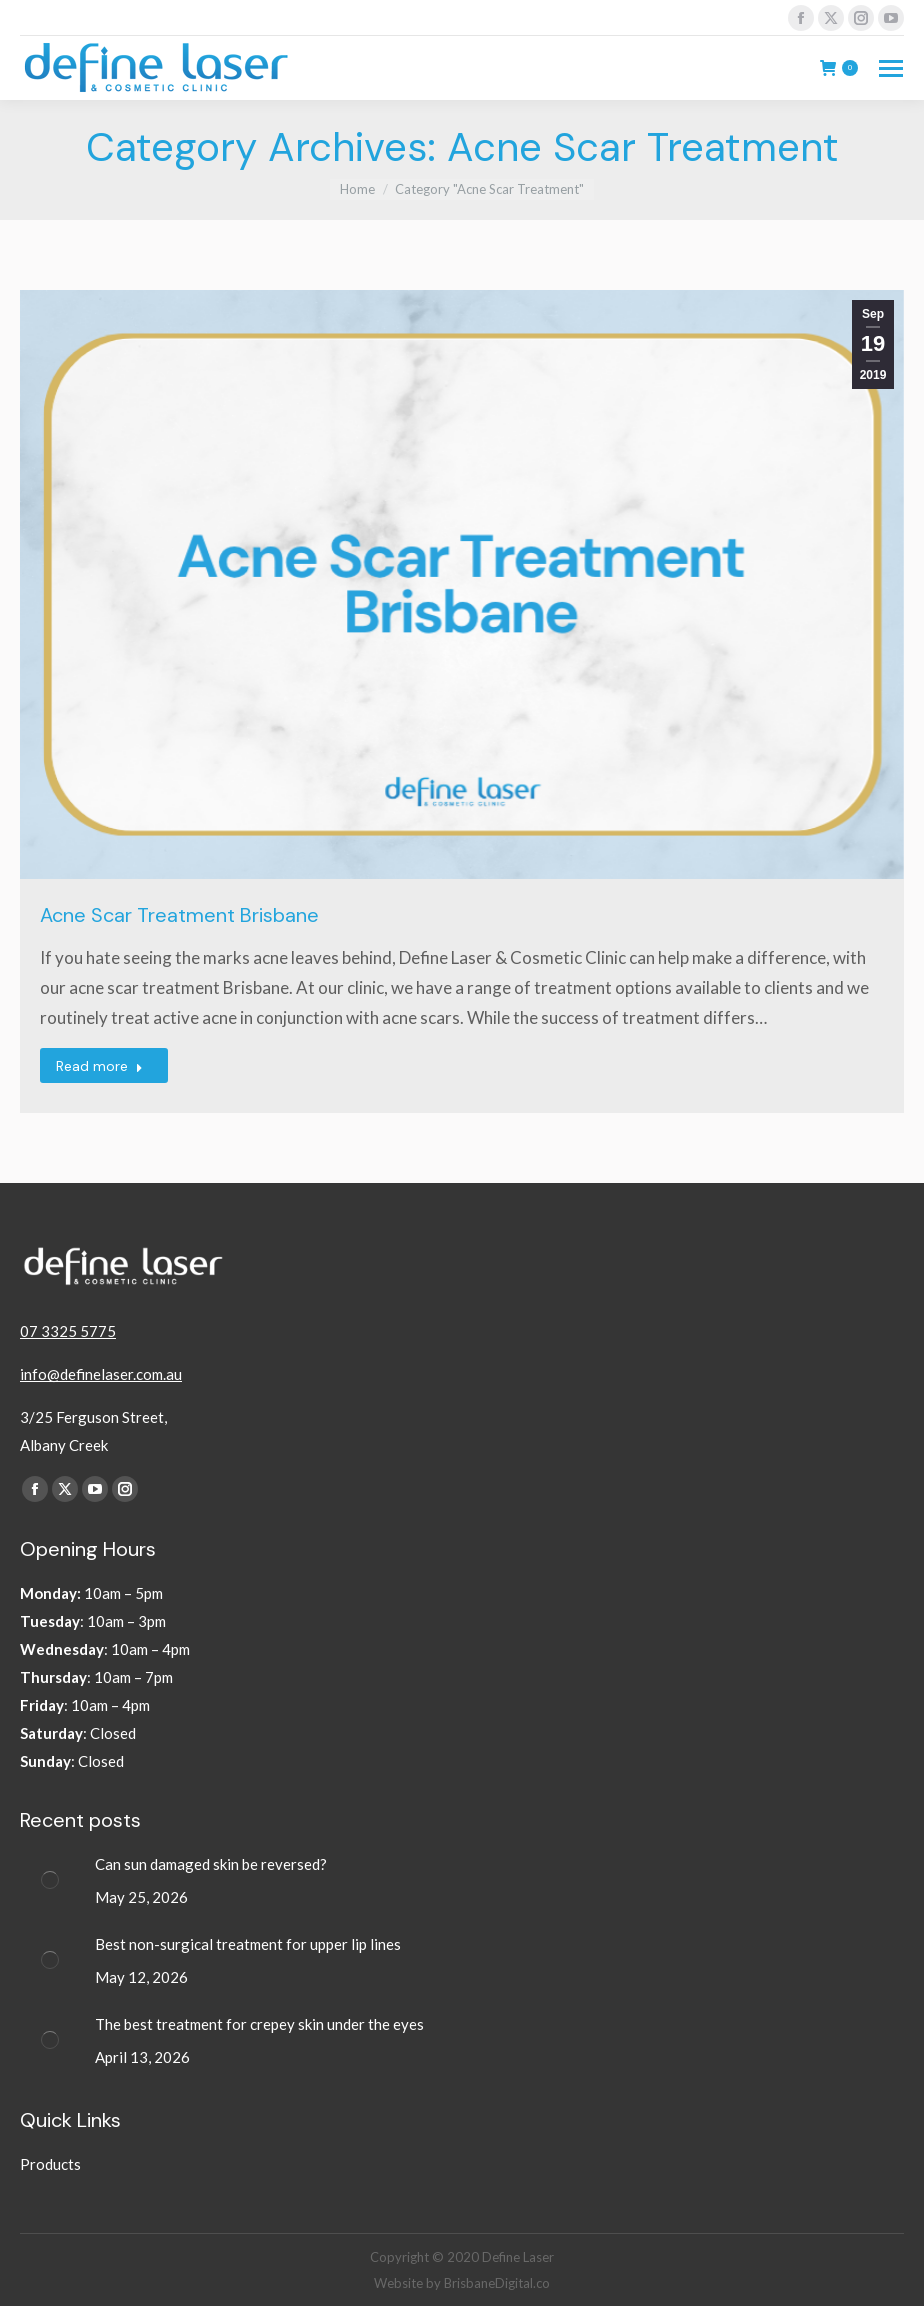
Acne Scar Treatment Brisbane (179, 915)
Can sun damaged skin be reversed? (211, 1864)
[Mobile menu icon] (891, 68)
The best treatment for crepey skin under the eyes (261, 2024)
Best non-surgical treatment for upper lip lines (248, 1944)
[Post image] (50, 1880)
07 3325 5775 (68, 1331)
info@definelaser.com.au (101, 1374)
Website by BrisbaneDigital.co (462, 2283)
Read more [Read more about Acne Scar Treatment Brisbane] (99, 1066)
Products (50, 2164)
